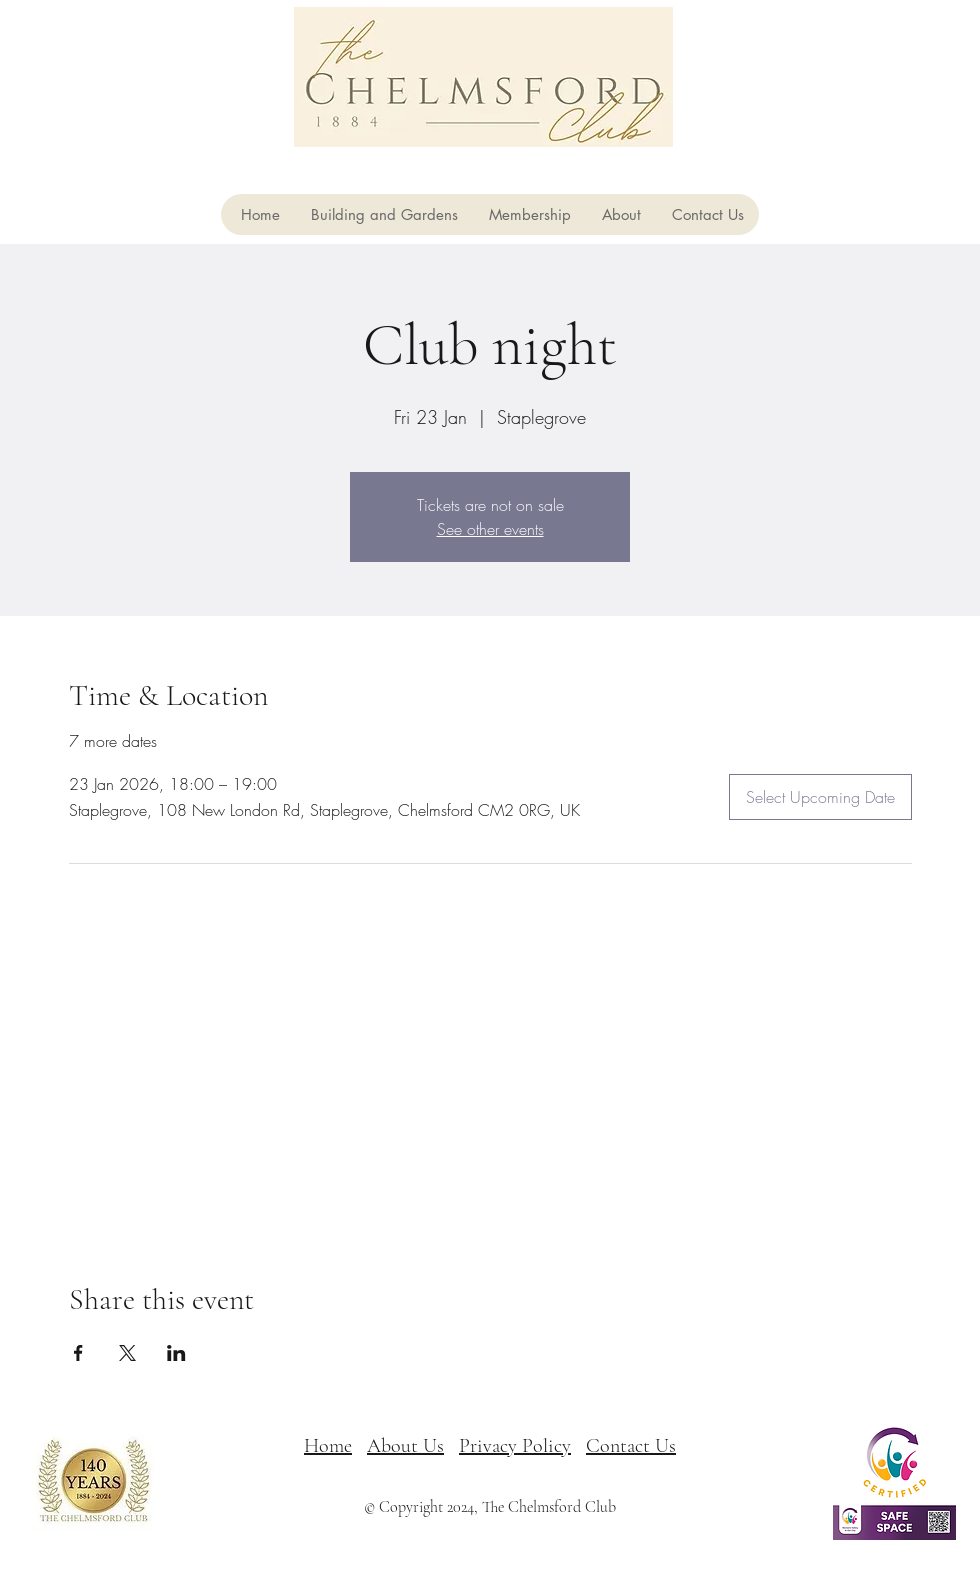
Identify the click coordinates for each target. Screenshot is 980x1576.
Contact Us (631, 1446)
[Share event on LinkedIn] (176, 1353)
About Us (405, 1446)
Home (328, 1446)
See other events (490, 529)
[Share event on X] (127, 1353)
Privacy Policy (515, 1446)
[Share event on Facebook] (78, 1353)
